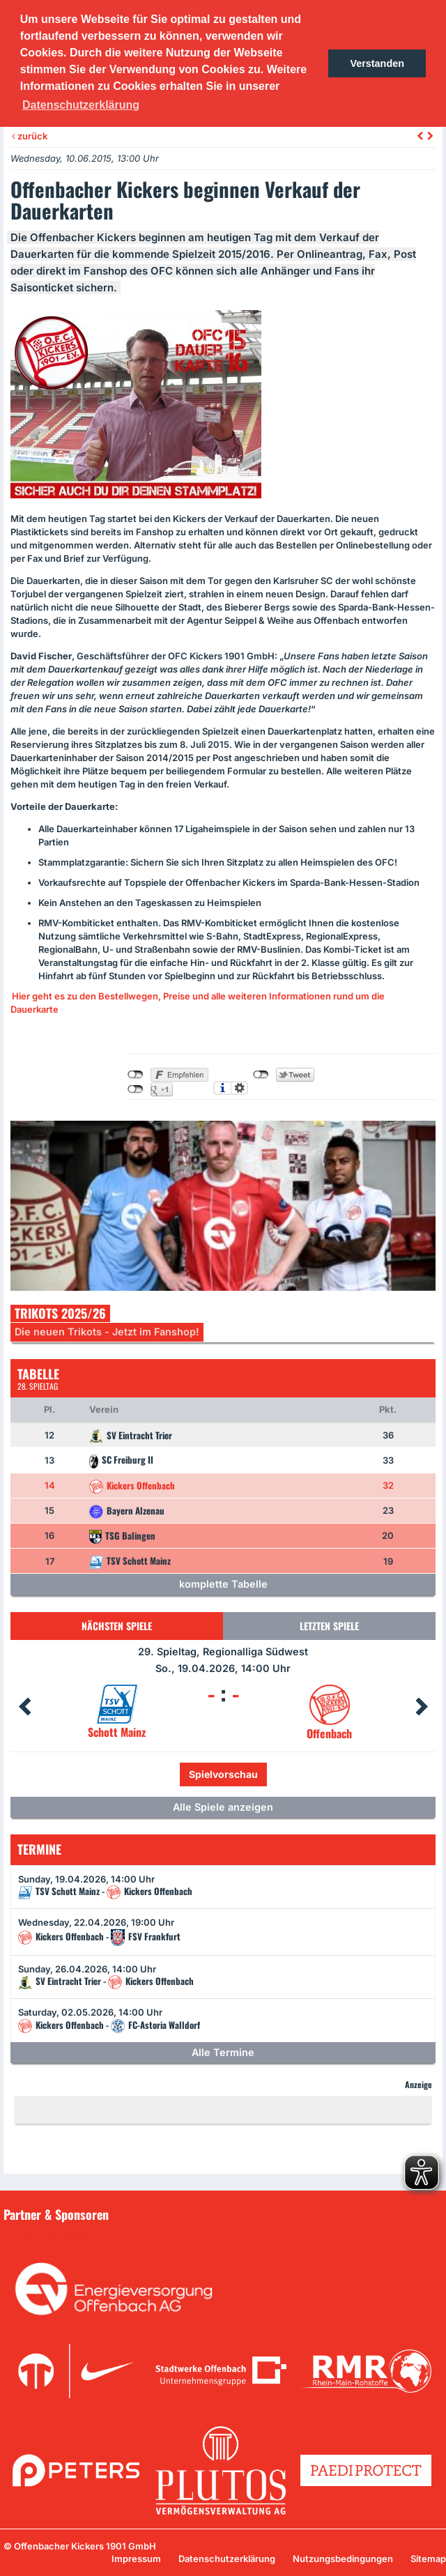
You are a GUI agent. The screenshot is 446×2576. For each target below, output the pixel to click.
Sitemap (428, 2558)
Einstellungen (239, 1088)
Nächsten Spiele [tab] (117, 1625)
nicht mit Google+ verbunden (136, 1089)
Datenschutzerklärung (226, 2558)
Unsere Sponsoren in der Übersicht (89, 2234)
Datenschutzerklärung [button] (80, 105)
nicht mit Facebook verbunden (136, 1075)
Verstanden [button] (377, 63)
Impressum (136, 2558)
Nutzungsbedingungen (343, 2558)
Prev (24, 1707)
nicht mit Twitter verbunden (261, 1075)
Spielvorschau (223, 1774)
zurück (29, 135)
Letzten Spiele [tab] (329, 1625)
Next (422, 1707)
